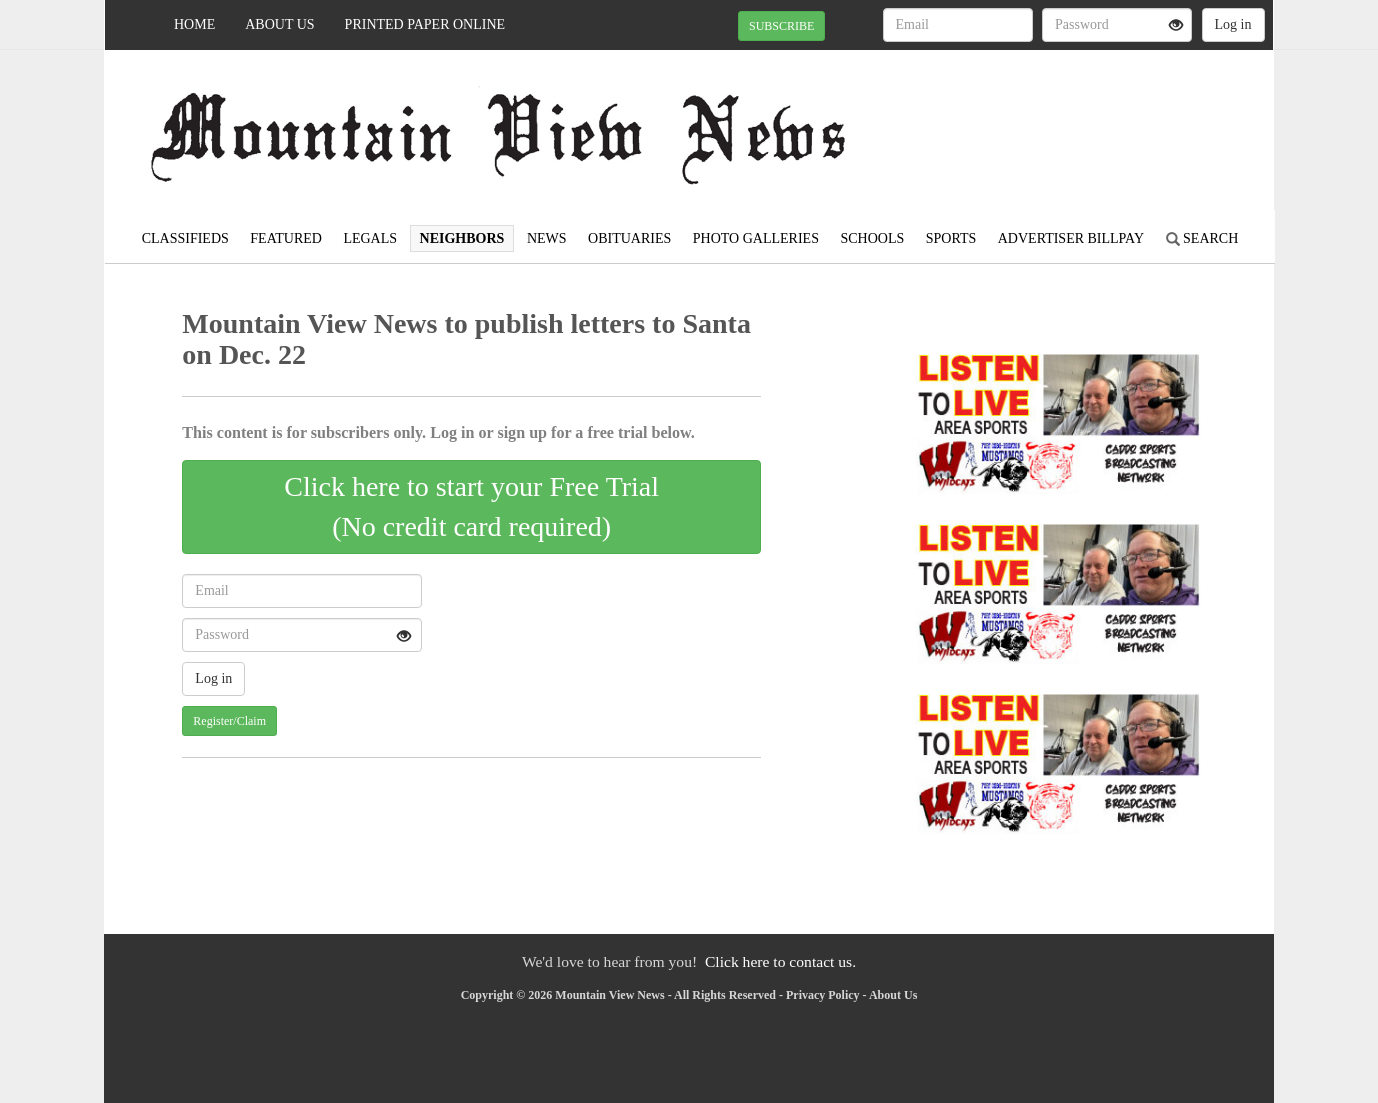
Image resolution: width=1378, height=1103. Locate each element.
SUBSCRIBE (781, 26)
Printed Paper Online (425, 24)
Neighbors (462, 238)
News (547, 238)
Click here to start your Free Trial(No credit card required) (471, 506)
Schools (872, 238)
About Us (279, 24)
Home (194, 24)
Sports (951, 238)
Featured (286, 238)
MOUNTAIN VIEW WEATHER (1090, 120)
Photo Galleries (756, 238)
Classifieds (185, 238)
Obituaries (629, 238)
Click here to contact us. (780, 961)
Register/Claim (229, 721)
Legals (370, 238)
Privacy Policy (823, 995)
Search (1202, 238)
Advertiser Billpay (1071, 238)
